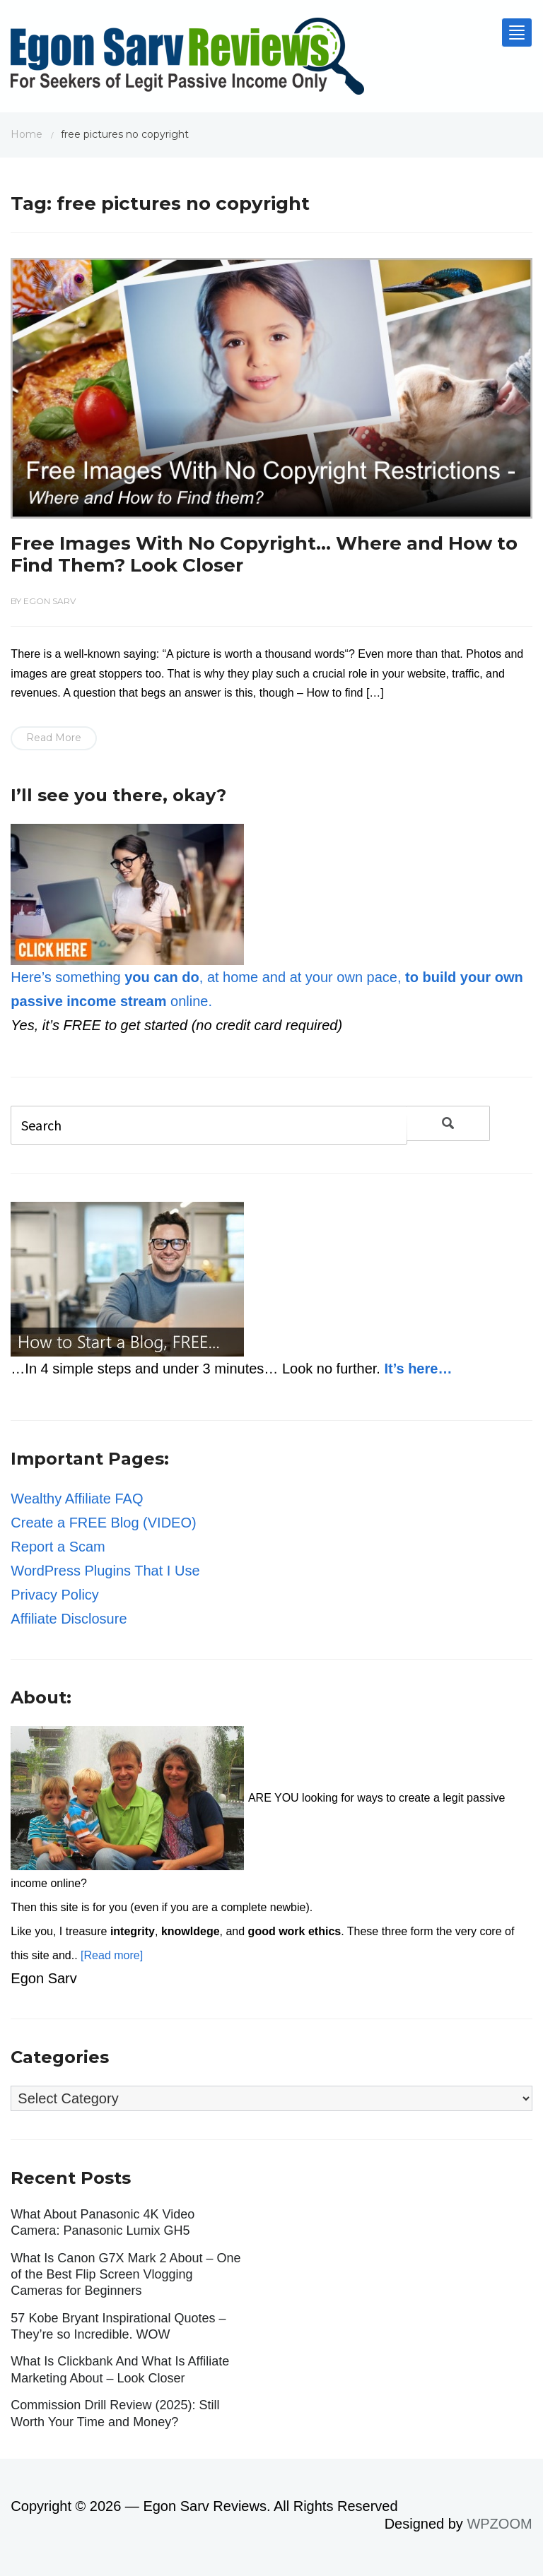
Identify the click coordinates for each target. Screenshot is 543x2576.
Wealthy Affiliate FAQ (77, 1498)
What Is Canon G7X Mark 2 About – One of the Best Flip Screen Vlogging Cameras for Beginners (125, 2274)
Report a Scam (58, 1546)
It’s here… (418, 1368)
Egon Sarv (49, 601)
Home (26, 134)
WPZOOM (499, 2523)
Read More (53, 737)
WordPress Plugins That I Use (105, 1570)
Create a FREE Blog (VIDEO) (103, 1522)
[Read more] (112, 1955)
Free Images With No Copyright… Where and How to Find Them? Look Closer (264, 554)
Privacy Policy (54, 1594)
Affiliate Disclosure (69, 1618)
